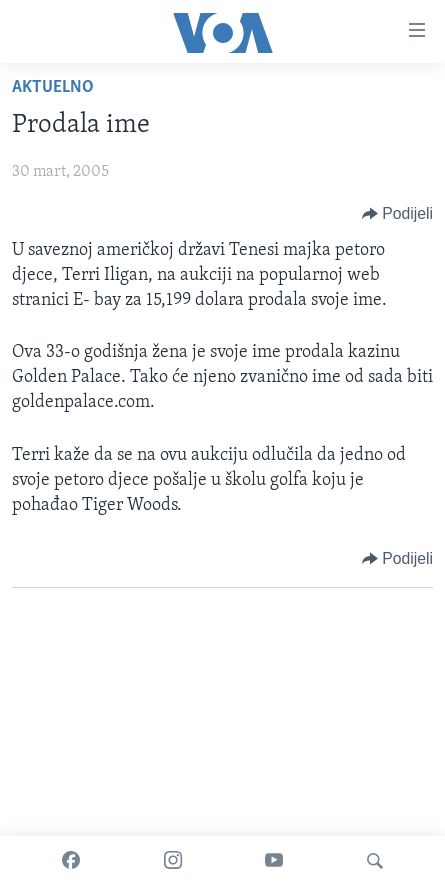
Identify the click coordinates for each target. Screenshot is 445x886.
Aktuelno (53, 87)
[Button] (397, 214)
